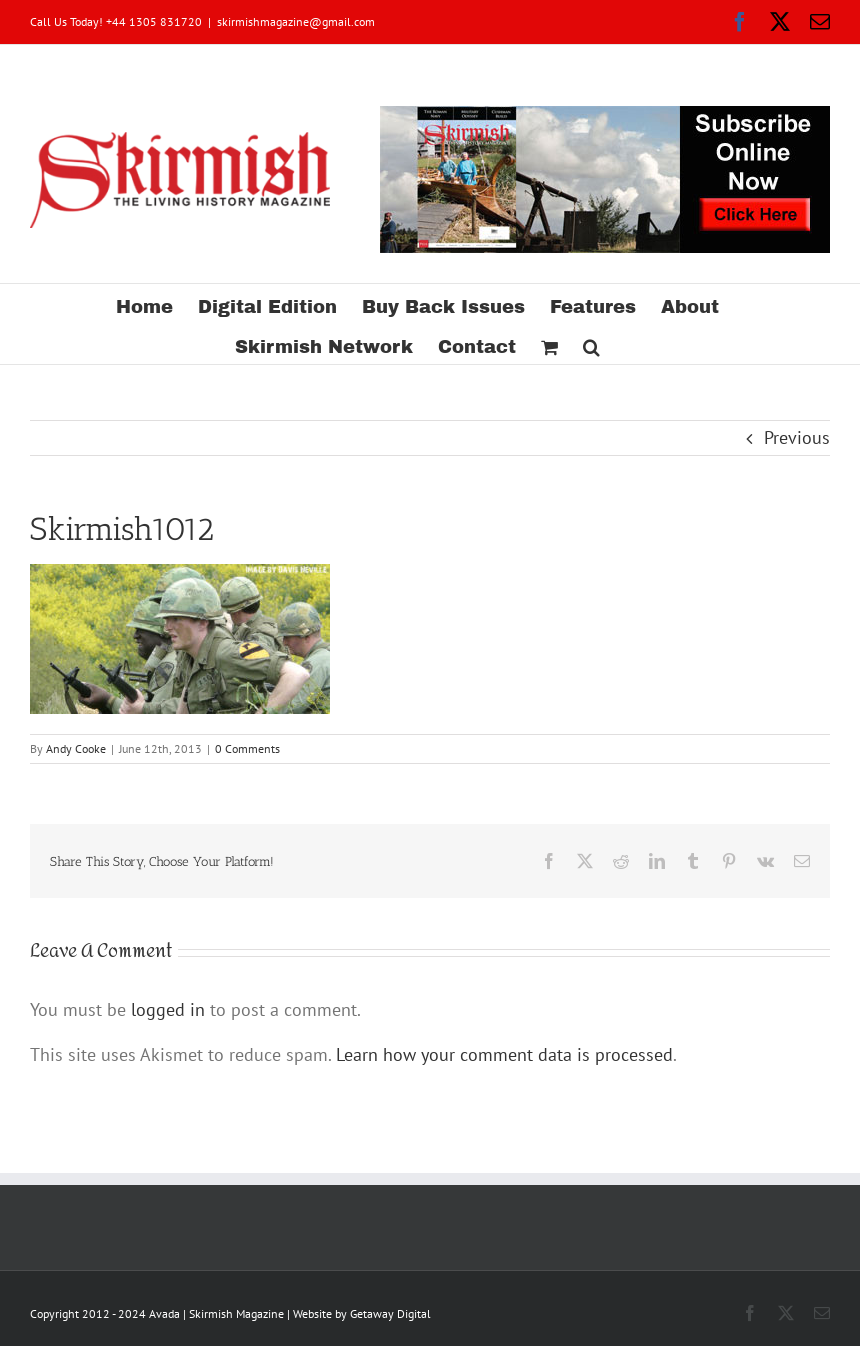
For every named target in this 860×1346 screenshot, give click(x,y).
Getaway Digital (390, 1313)
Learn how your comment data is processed (504, 1054)
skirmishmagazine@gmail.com (296, 21)
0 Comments (247, 748)
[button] (591, 344)
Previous (797, 437)
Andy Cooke (76, 748)
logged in (168, 1009)
